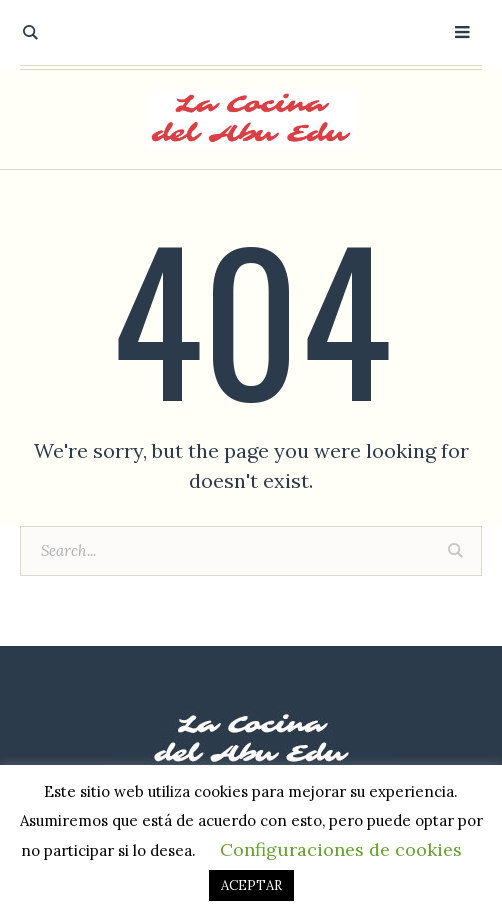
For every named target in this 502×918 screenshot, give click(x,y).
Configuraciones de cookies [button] (341, 849)
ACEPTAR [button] (251, 885)
